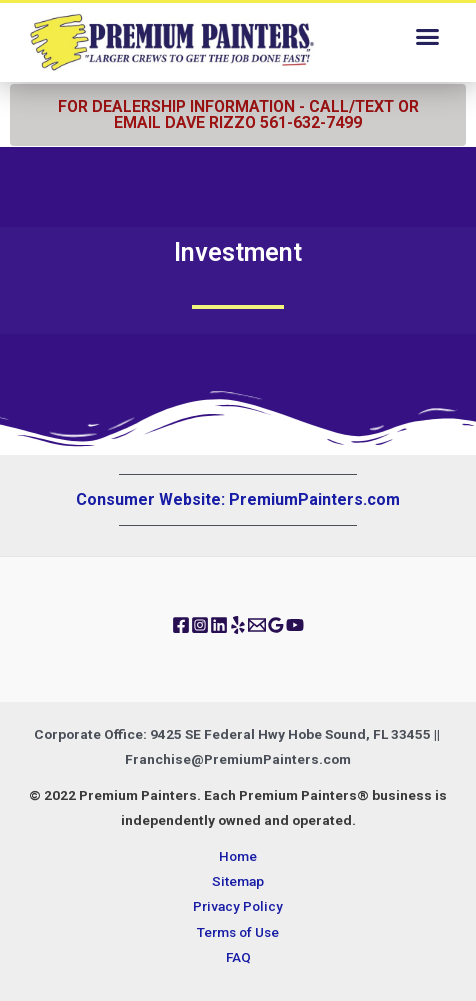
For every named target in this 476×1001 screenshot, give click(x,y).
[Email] (257, 625)
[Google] (276, 625)
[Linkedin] (219, 625)
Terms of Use (238, 932)
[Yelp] (238, 625)
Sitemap (238, 881)
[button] (427, 37)
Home (238, 856)
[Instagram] (200, 625)
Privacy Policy (238, 906)
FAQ (238, 957)
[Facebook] (181, 625)
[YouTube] (295, 625)
